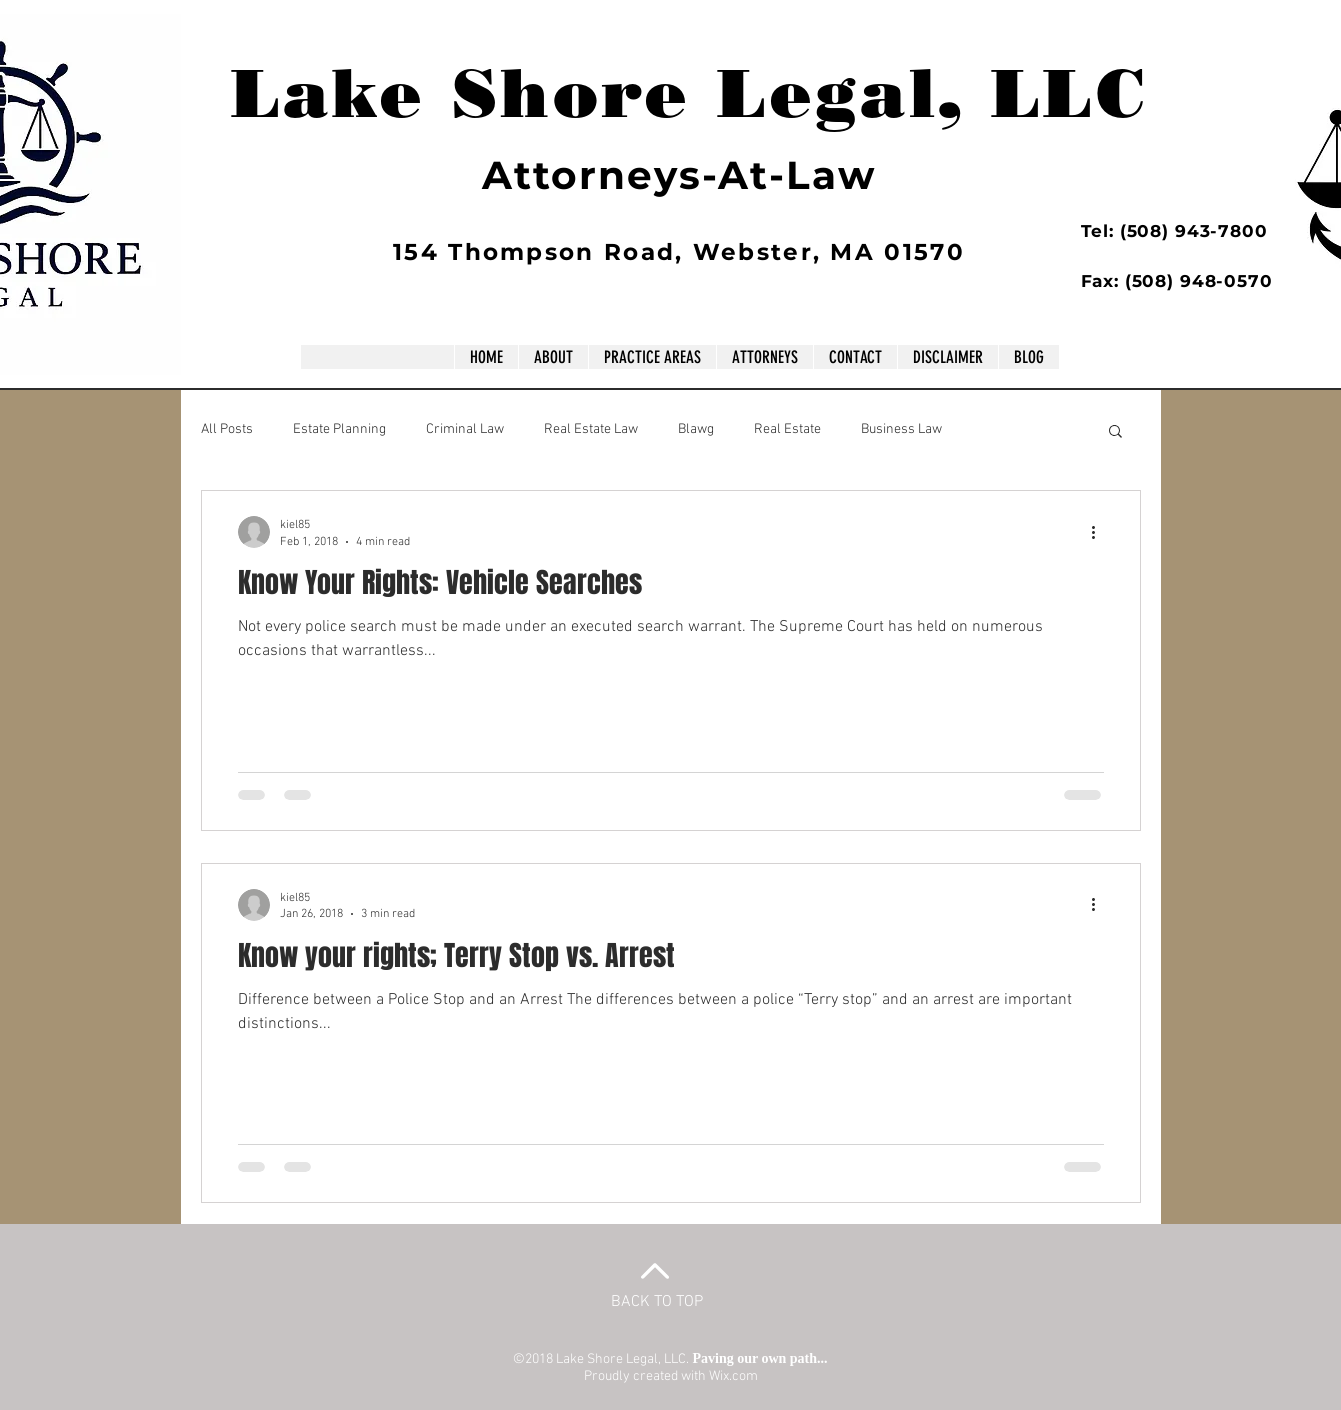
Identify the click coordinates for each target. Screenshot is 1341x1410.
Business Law (901, 429)
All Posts (227, 429)
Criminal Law (465, 429)
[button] (1115, 432)
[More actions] (1101, 532)
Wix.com (733, 1376)
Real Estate (787, 429)
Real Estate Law (591, 429)
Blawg (696, 429)
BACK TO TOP (657, 1302)
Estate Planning (339, 429)
